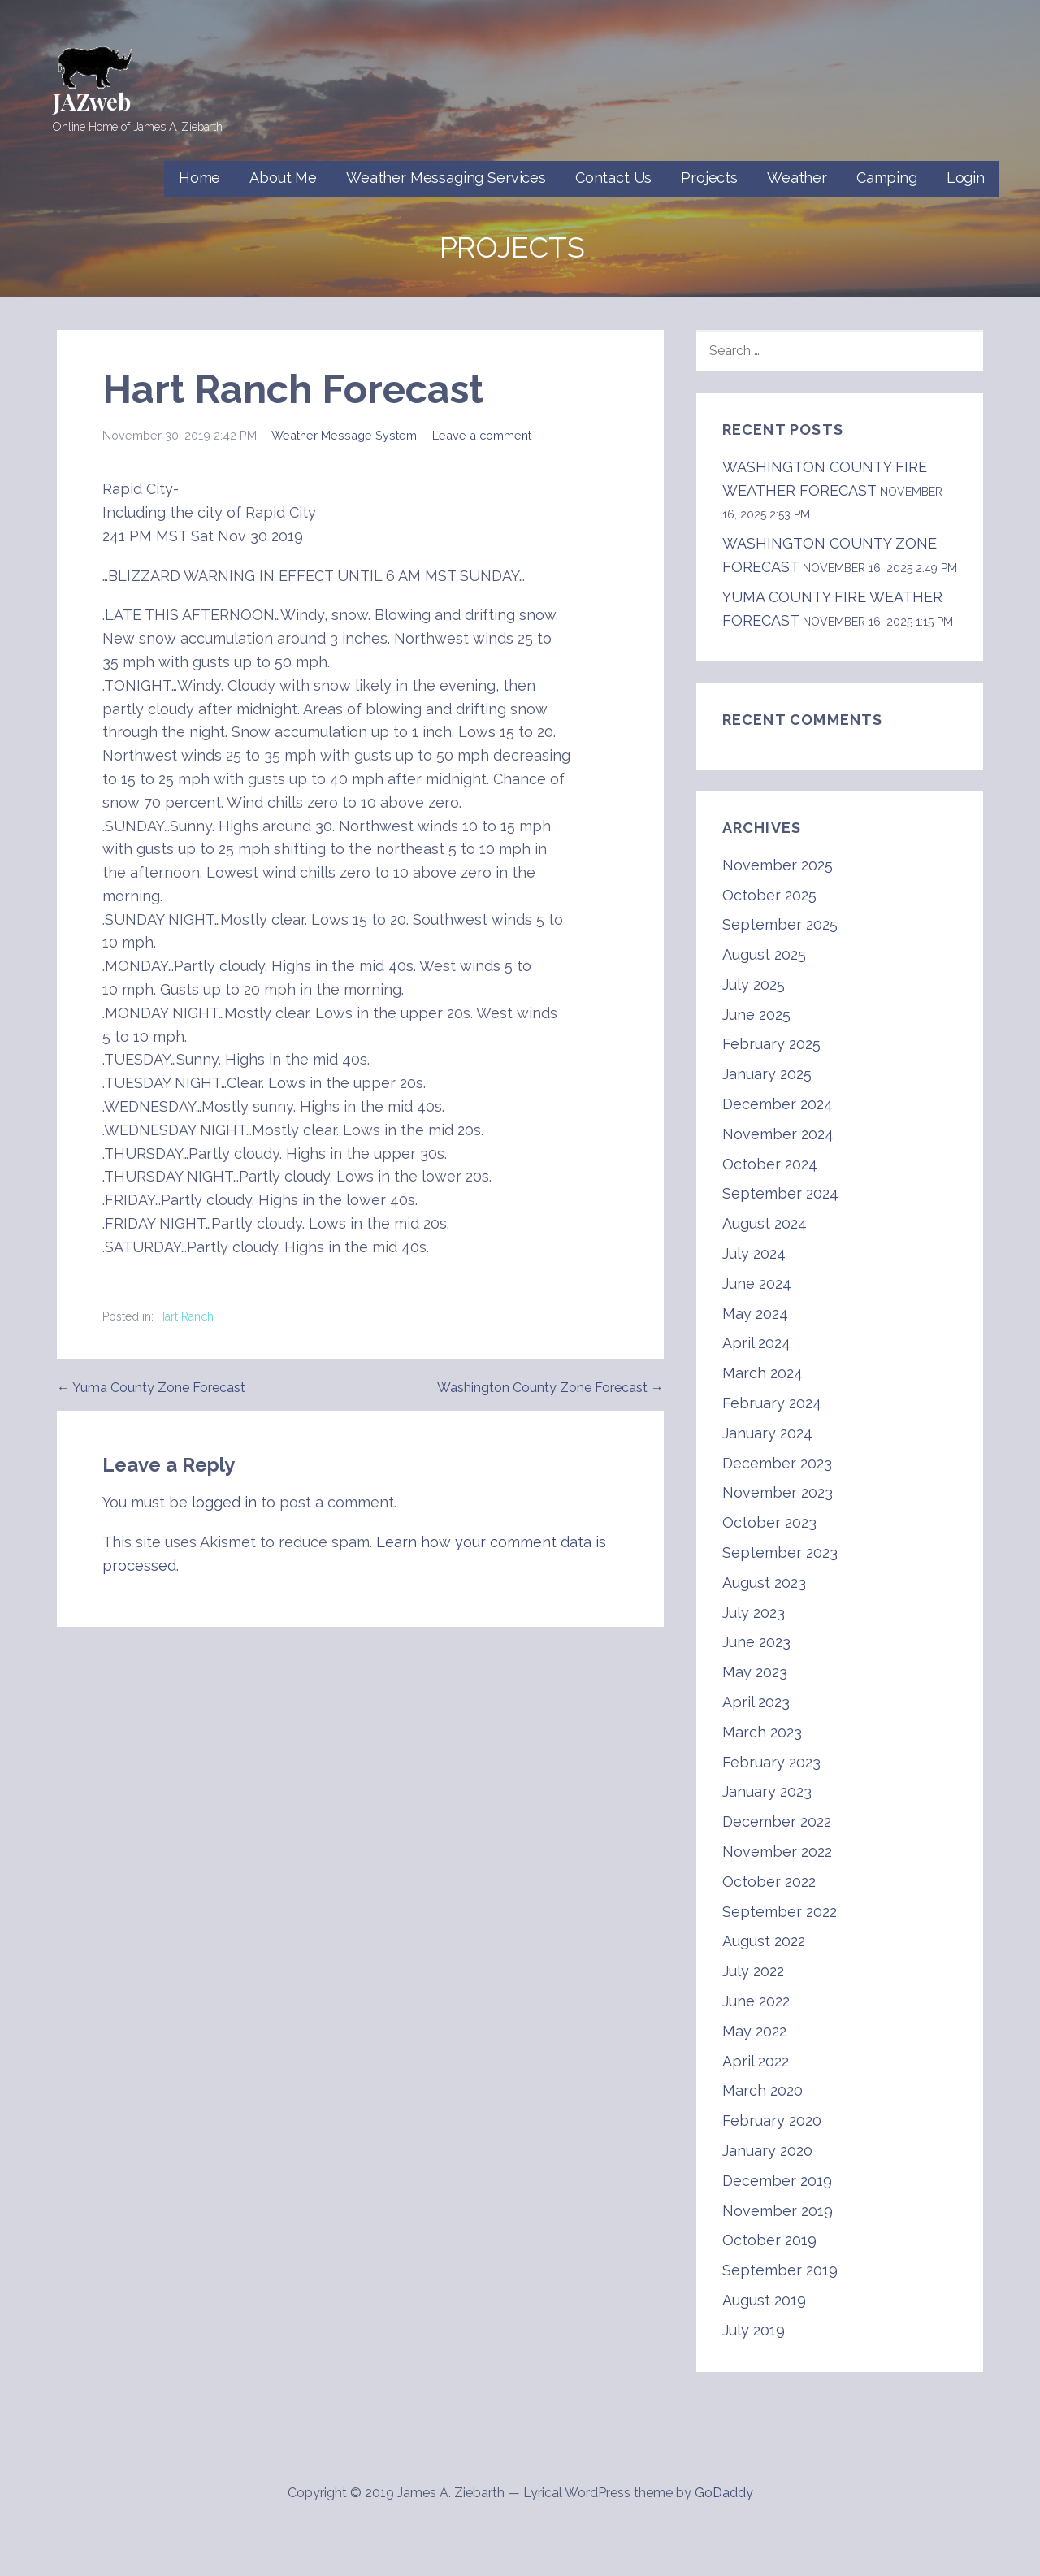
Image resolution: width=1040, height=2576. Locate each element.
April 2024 (756, 1342)
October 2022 (769, 1881)
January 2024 (767, 1433)
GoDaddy (724, 2492)
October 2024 (769, 1164)
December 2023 (777, 1463)
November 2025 (777, 865)
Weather (797, 177)
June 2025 (756, 1014)
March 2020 (762, 2090)
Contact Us (613, 177)
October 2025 (769, 895)
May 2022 (754, 2031)
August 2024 (764, 1223)
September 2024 (780, 1193)
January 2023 (767, 1791)
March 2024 (762, 1372)
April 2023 (756, 1702)
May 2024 (755, 1313)
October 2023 (769, 1522)
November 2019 (777, 2210)
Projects (709, 177)
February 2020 (771, 2120)
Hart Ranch (185, 1316)
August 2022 (763, 1940)
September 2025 (780, 924)
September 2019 (780, 2270)
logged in (224, 1502)
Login (966, 177)
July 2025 (753, 984)
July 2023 (753, 1612)
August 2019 (764, 2300)
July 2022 (753, 1971)
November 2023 (777, 1492)
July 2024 (754, 1253)
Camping (886, 177)
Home (199, 177)
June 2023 (756, 1641)
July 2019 (753, 2330)
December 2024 (777, 1103)
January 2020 (767, 2150)
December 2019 (777, 2180)
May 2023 (754, 1671)
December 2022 (776, 1821)
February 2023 (771, 1762)
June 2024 (756, 1283)
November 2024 (778, 1134)
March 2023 (762, 1732)
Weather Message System (344, 435)
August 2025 (764, 954)
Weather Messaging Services (446, 177)
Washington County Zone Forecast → (550, 1387)
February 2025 (771, 1043)
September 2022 (779, 1911)
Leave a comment (481, 435)
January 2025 (767, 1073)
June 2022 (756, 2001)
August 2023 (764, 1582)
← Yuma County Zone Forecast (151, 1387)
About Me (283, 177)
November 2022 (777, 1851)
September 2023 (780, 1552)
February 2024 (771, 1403)
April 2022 (755, 2061)
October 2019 (769, 2240)
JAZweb (92, 101)
